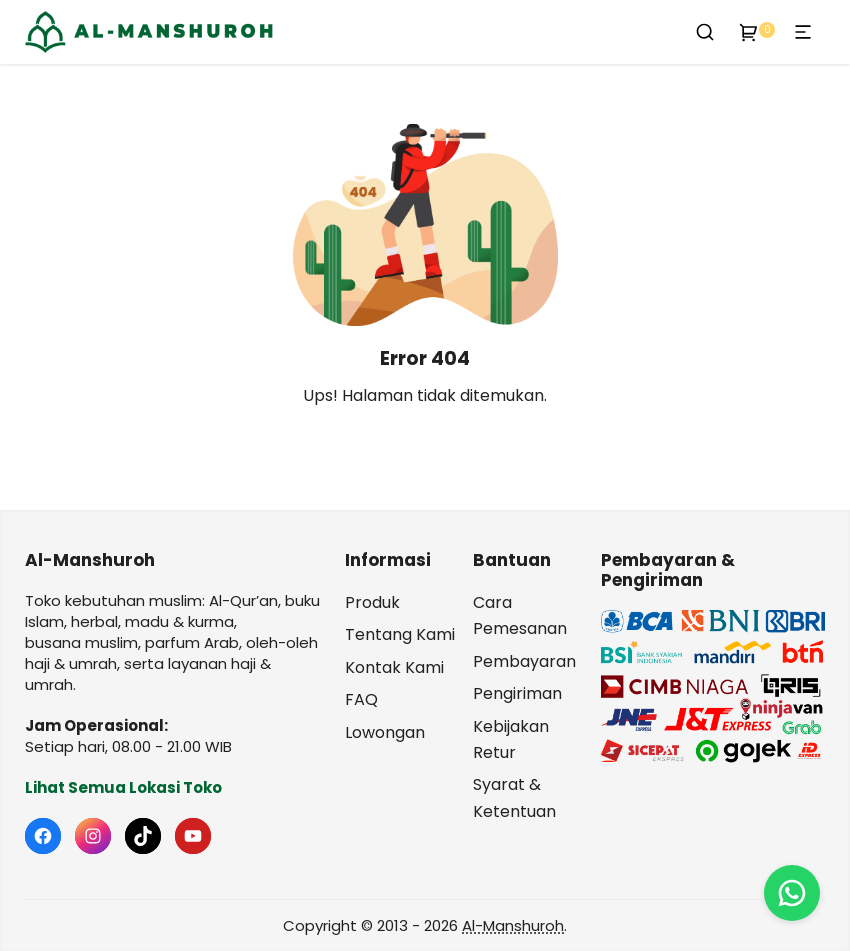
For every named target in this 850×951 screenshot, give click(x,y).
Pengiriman (517, 693)
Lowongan (385, 732)
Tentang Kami (400, 634)
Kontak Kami (394, 667)
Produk (372, 602)
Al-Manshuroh (513, 925)
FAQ (361, 699)
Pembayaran (524, 661)
